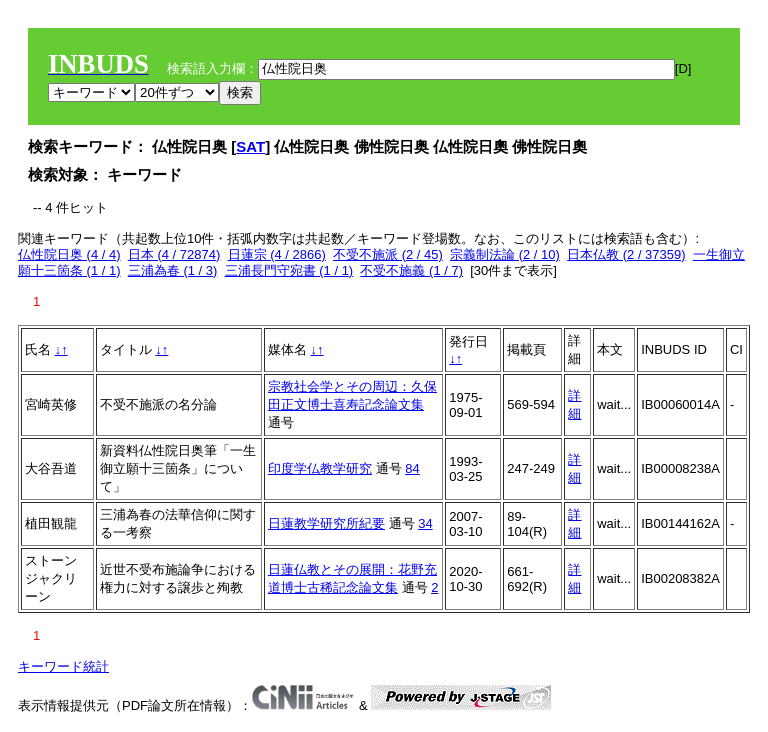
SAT (250, 146)
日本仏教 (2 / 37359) (626, 254)
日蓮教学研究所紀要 (326, 523)
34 (425, 523)
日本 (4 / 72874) (174, 254)
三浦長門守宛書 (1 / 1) (289, 270)
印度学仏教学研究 (320, 468)
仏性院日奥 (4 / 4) (69, 254)
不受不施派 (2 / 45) (388, 254)
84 (412, 468)
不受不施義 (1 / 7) (411, 270)
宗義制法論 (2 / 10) (505, 254)
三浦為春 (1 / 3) (173, 270)
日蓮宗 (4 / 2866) (277, 254)
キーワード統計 (63, 666)
